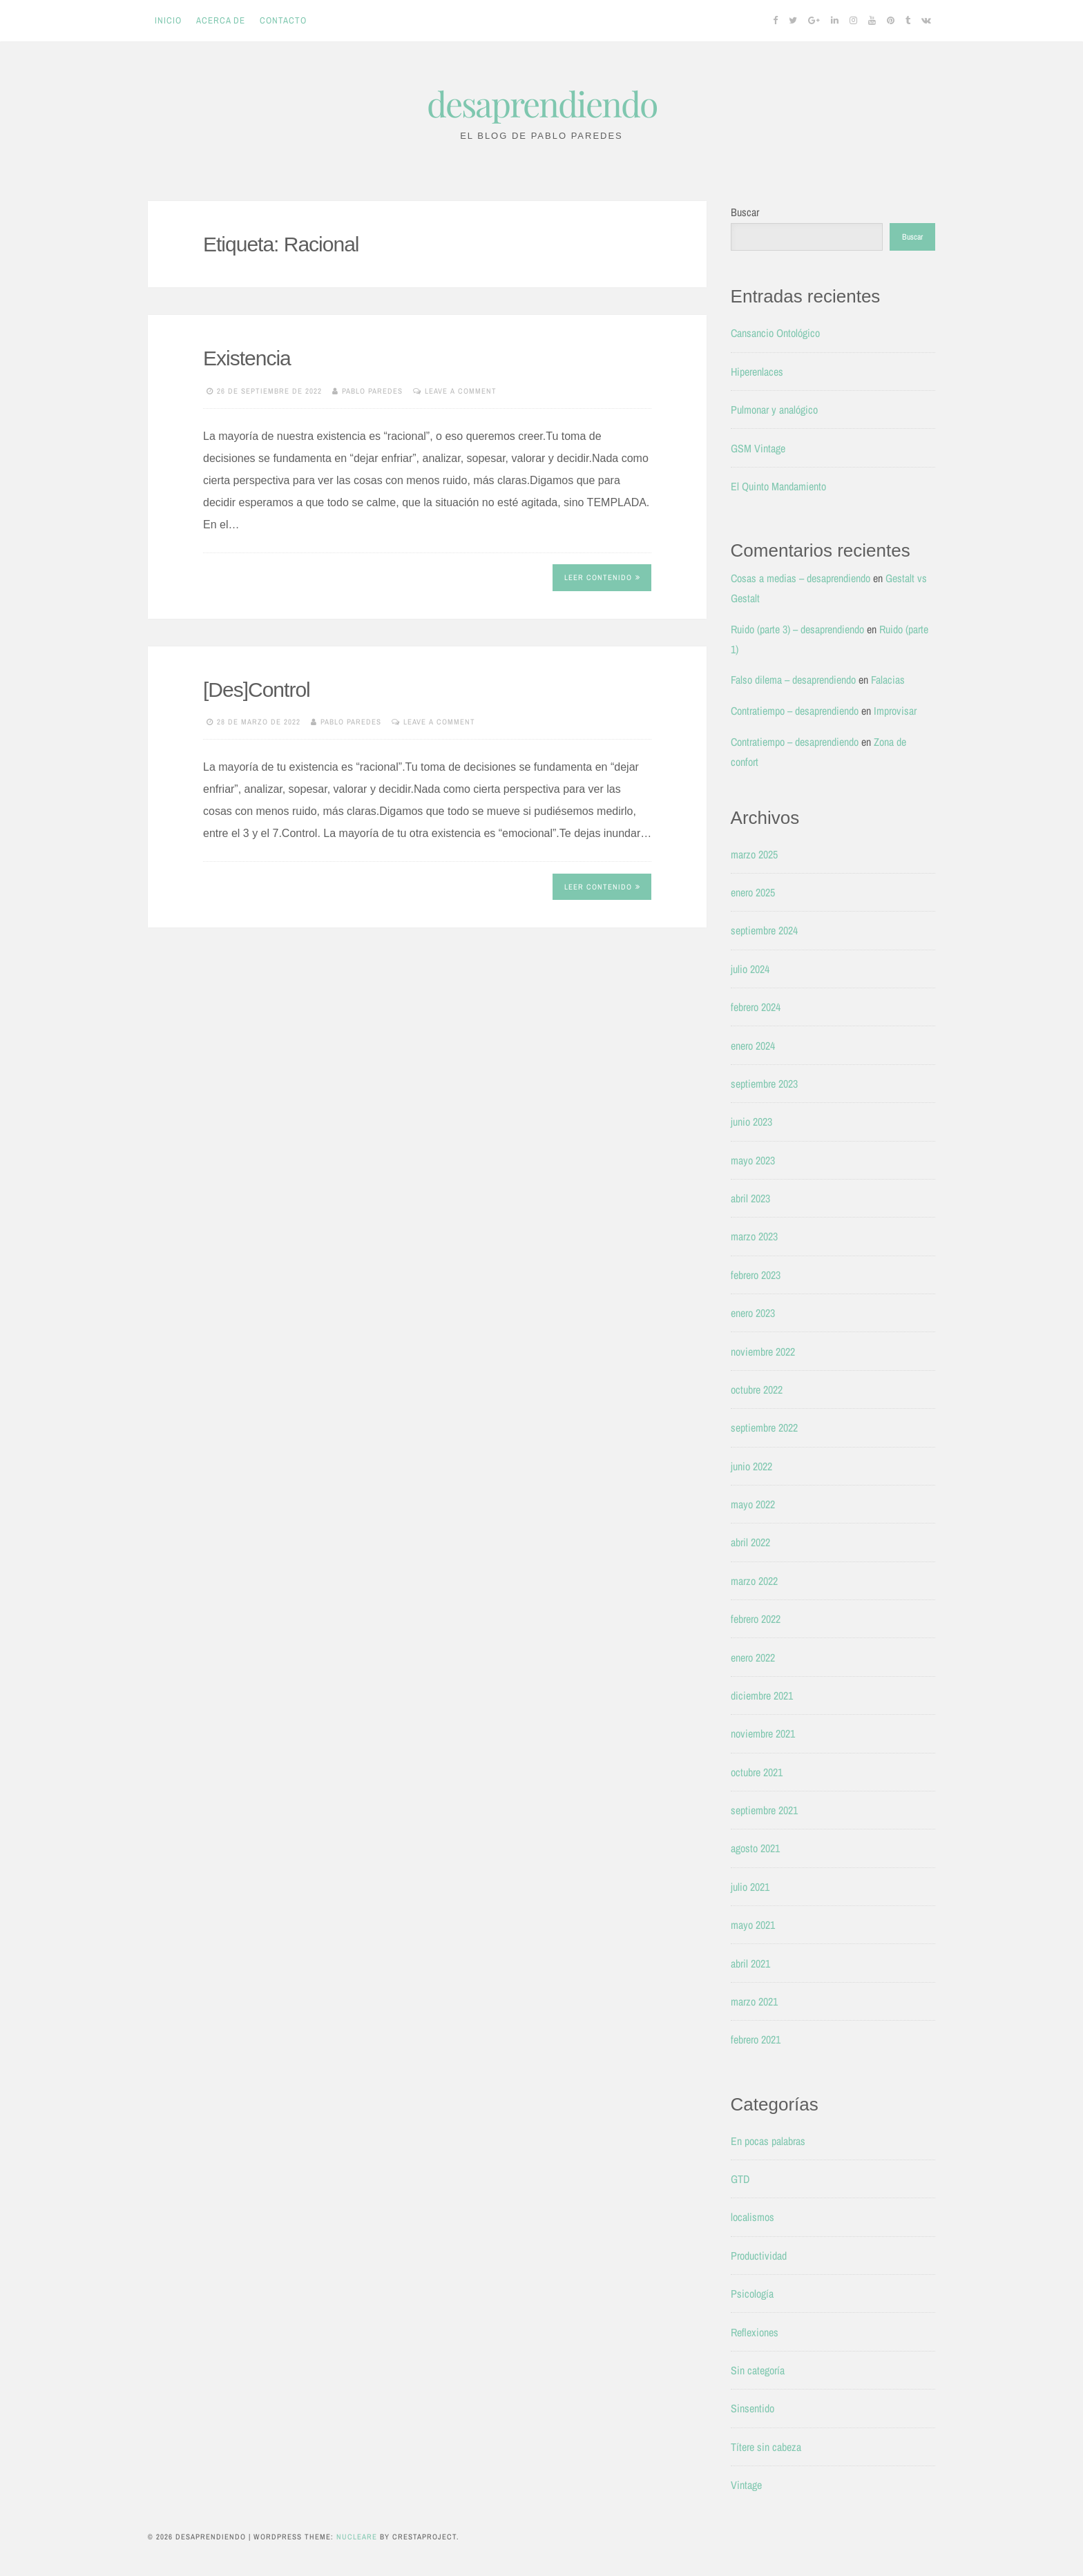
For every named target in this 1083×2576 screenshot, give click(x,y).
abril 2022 (750, 1542)
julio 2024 (750, 969)
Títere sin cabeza (766, 2446)
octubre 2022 (757, 1389)
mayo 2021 (753, 1924)
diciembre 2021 (762, 1695)
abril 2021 (750, 1963)
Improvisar (895, 710)
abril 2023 (750, 1198)
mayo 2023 (753, 1160)
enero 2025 (753, 892)
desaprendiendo (542, 103)
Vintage (746, 2484)
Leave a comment (461, 391)
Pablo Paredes (372, 391)
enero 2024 (753, 1045)
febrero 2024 (755, 1007)
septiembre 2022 (764, 1427)
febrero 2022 (755, 1618)
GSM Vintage (758, 448)
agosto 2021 (755, 1848)
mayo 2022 (753, 1504)
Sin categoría (758, 2370)
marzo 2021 (754, 2001)
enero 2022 (753, 1657)
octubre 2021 (757, 1772)
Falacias (888, 679)
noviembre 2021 (763, 1733)
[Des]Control (256, 689)
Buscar (745, 212)
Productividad (759, 2255)
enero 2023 (753, 1312)
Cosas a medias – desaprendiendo (800, 578)
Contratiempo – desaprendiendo (795, 710)
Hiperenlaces (757, 371)
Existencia (247, 358)
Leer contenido (602, 577)
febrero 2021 (755, 2039)
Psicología (752, 2293)
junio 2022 (751, 1466)
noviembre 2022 (763, 1351)
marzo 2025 (754, 854)
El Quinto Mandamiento (778, 486)
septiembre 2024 (764, 930)
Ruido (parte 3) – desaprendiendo (797, 629)
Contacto (283, 20)
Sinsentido (752, 2408)
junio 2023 (751, 1121)
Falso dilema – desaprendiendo (793, 679)
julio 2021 (750, 1886)
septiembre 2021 (764, 1810)
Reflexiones (754, 2332)
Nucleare (356, 2536)
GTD (740, 2178)
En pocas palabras (768, 2141)
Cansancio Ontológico (775, 332)
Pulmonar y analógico (774, 409)
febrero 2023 (755, 1274)
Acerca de (220, 20)
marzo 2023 (754, 1236)
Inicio (168, 20)
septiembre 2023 (764, 1083)
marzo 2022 (754, 1580)
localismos (752, 2216)
